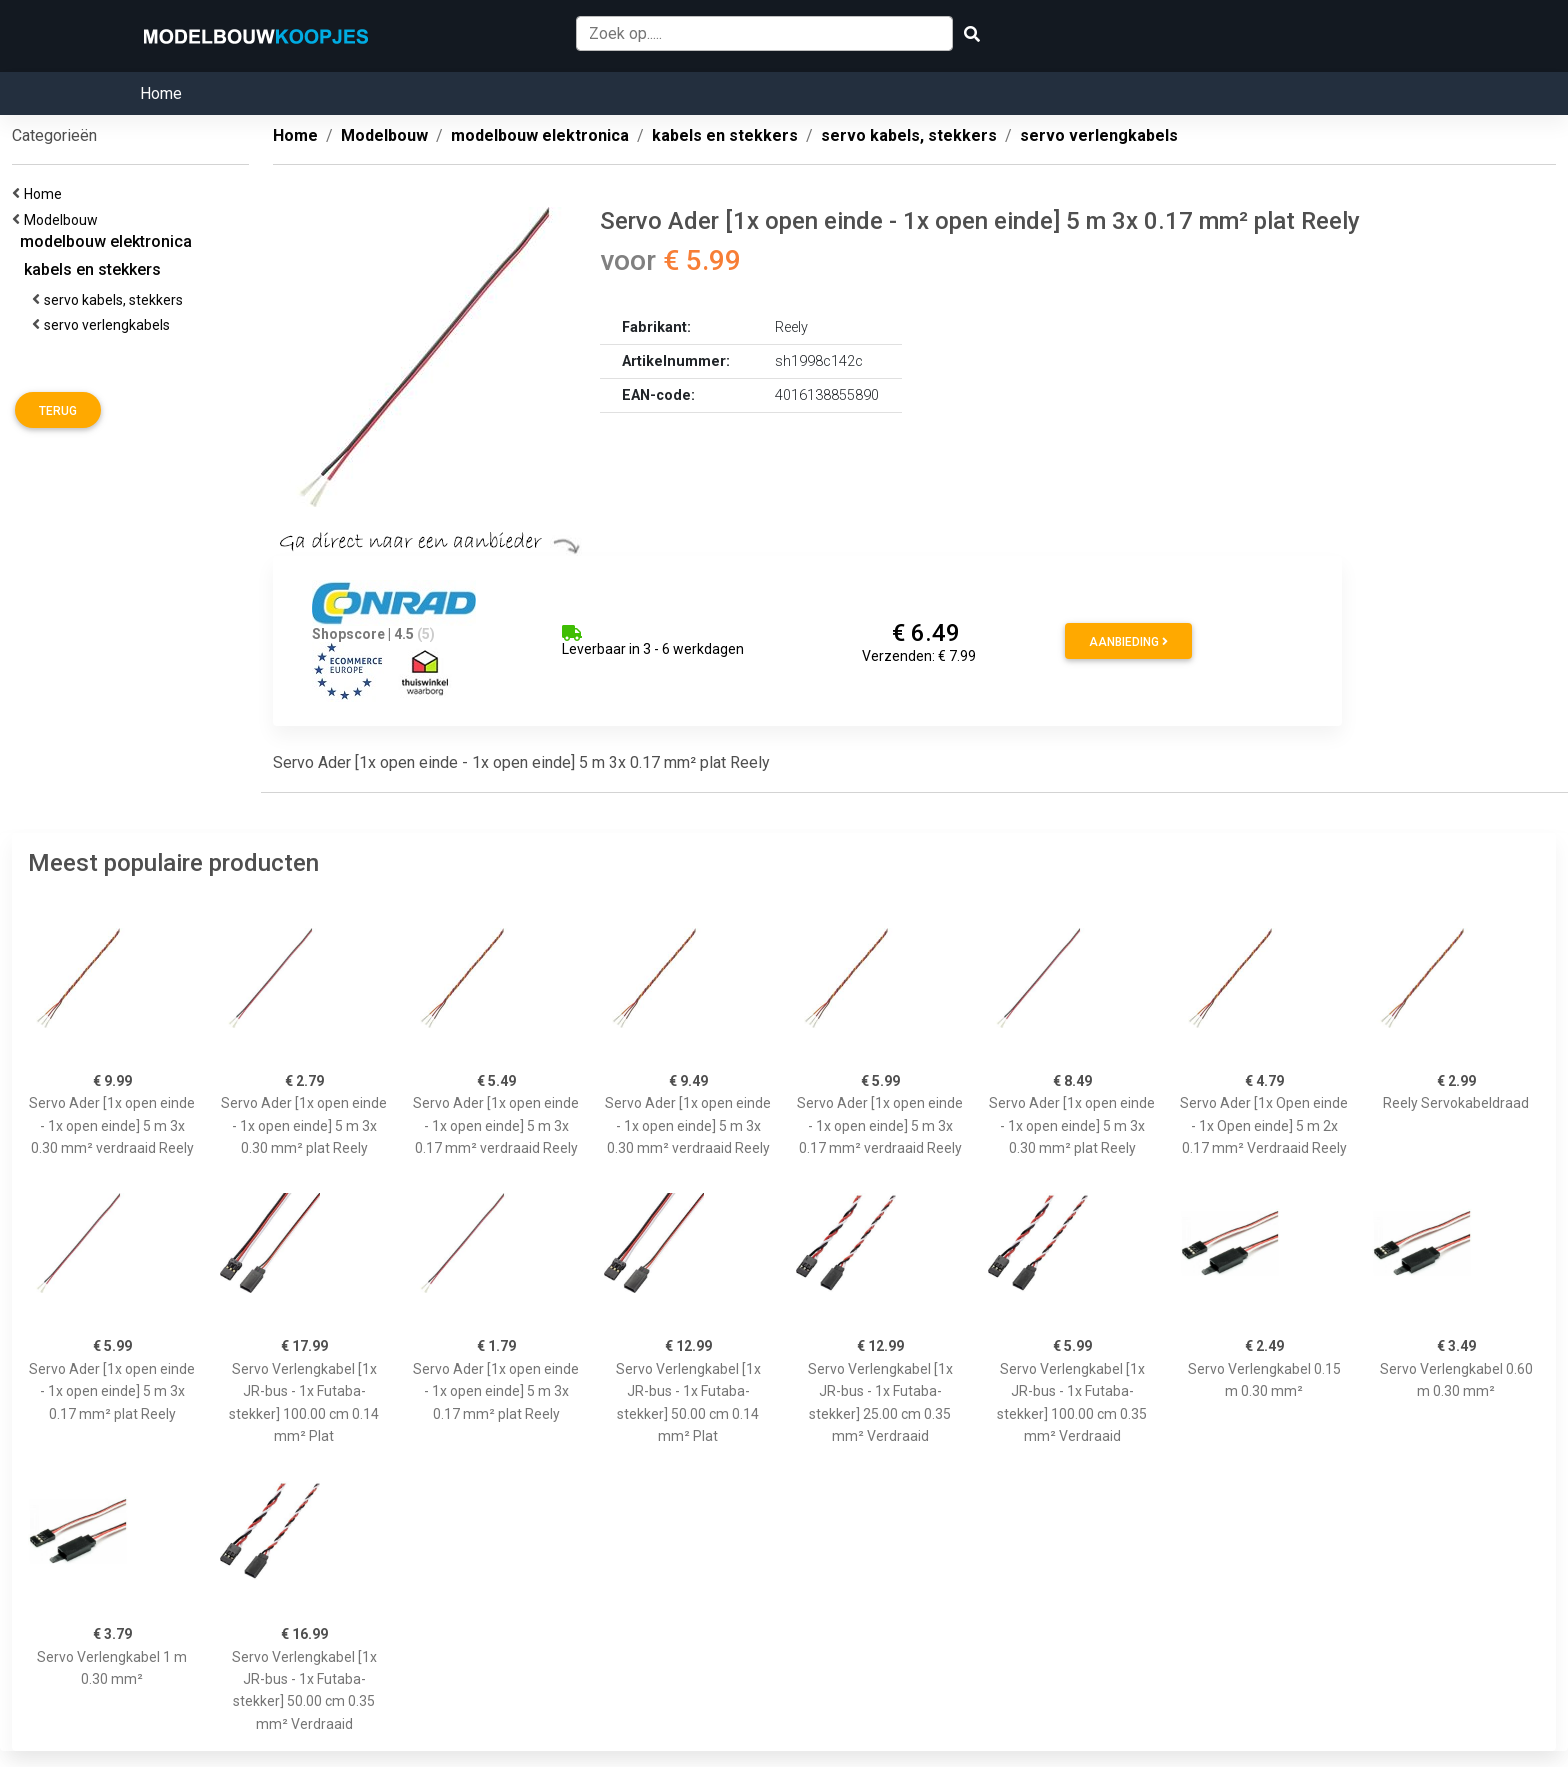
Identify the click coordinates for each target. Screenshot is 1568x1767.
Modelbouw (64, 220)
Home (161, 93)
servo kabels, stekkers (116, 300)
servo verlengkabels (110, 325)
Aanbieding (1128, 642)
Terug (58, 411)
